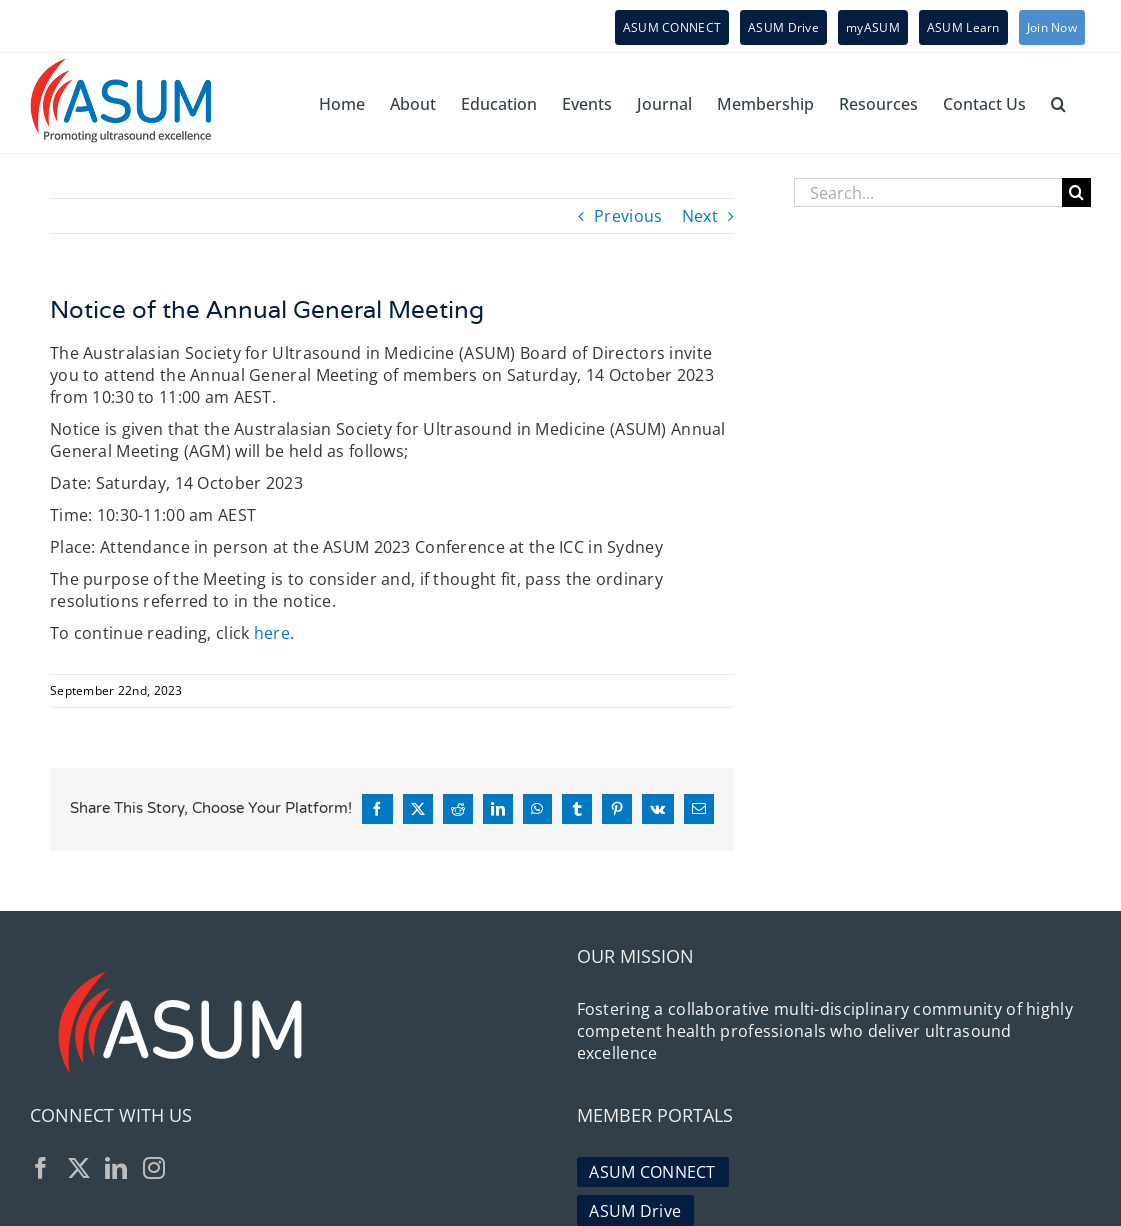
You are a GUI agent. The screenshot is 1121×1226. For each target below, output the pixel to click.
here (272, 633)
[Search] (1076, 192)
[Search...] (928, 192)
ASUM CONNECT (652, 1172)
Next (700, 216)
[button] (1058, 103)
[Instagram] (154, 1168)
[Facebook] (41, 1168)
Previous (628, 216)
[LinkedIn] (116, 1168)
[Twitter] (79, 1168)
